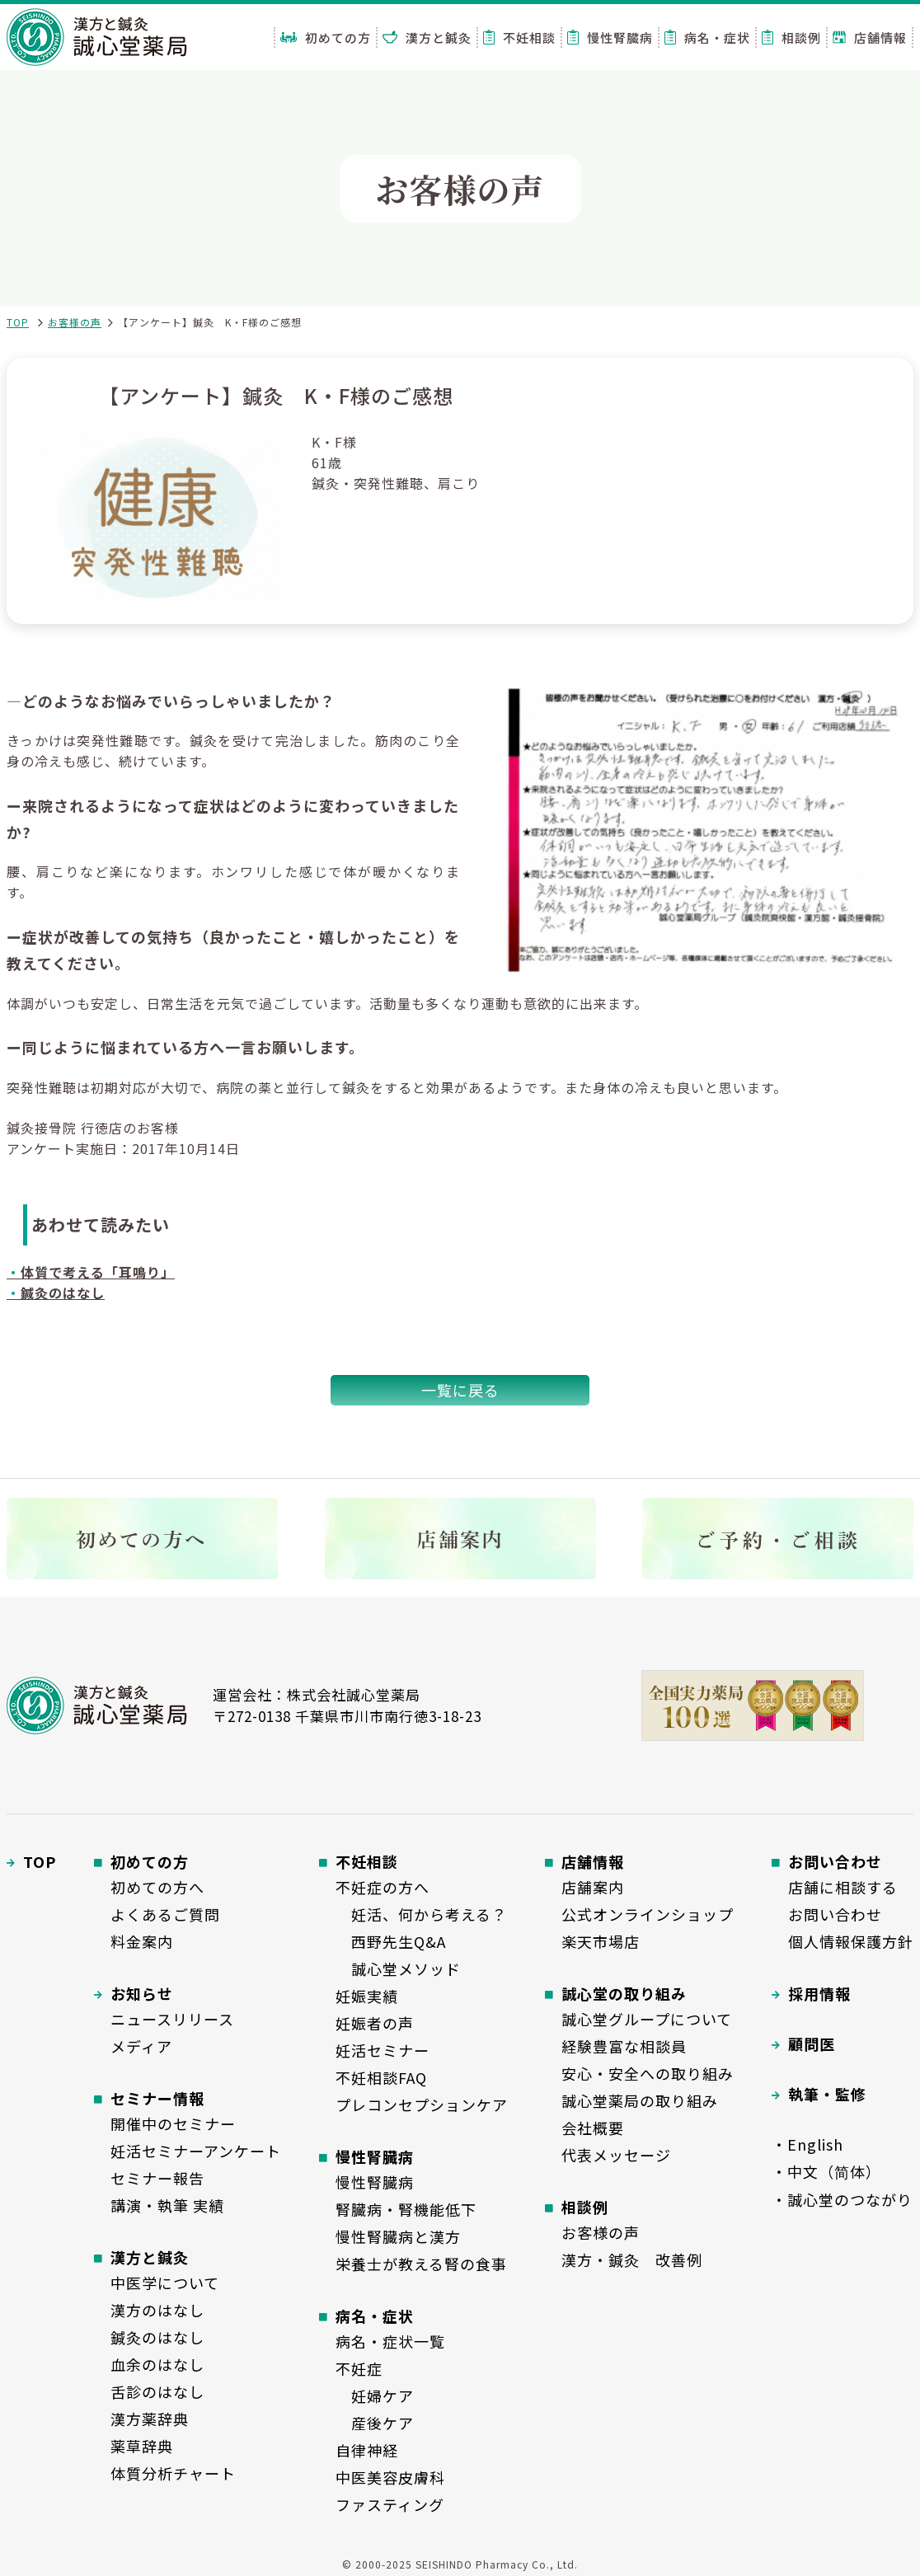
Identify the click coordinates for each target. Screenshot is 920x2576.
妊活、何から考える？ (421, 1914)
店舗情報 (870, 37)
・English (807, 2144)
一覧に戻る (460, 1390)
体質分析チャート (173, 2473)
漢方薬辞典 (149, 2418)
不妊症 (359, 2368)
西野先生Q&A (391, 1941)
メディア (141, 2046)
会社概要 (592, 2127)
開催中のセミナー (173, 2123)
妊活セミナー (382, 2050)
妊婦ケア (375, 2395)
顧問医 (811, 2043)
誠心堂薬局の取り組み (639, 2100)
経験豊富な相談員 (624, 2046)
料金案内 (141, 1941)
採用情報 (819, 1993)
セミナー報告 (157, 2178)
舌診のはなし (157, 2391)
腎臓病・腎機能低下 (406, 2209)
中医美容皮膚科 (390, 2477)
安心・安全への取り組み (647, 2073)
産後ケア (375, 2422)
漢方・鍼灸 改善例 (631, 2259)
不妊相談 (519, 37)
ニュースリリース (172, 2018)
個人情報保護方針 (850, 1941)
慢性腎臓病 (610, 37)
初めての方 (325, 37)
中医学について (164, 2282)
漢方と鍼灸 (427, 37)
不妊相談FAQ (381, 2077)
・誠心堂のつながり (842, 2199)
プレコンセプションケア (422, 2104)
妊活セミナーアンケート (195, 2150)
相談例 (791, 37)
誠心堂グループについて (646, 2018)
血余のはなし (157, 2364)
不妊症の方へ (382, 1887)
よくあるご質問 (165, 1914)
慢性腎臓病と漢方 (398, 2236)
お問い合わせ (835, 1914)
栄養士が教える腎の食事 (421, 2263)
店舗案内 (592, 1887)
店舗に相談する (843, 1887)
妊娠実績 (367, 1995)
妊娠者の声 (375, 2023)
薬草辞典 (141, 2445)
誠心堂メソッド (398, 1968)
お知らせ (141, 1993)
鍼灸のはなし (157, 2337)
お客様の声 (74, 322)
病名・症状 (707, 37)
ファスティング (390, 2504)
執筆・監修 (827, 2093)
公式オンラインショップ (647, 1914)
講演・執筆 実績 (167, 2205)
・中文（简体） (826, 2171)
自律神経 (367, 2450)
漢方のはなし (157, 2309)
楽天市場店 (600, 1941)
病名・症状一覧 (390, 2341)
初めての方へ (157, 1887)
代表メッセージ (616, 2154)
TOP (18, 322)
